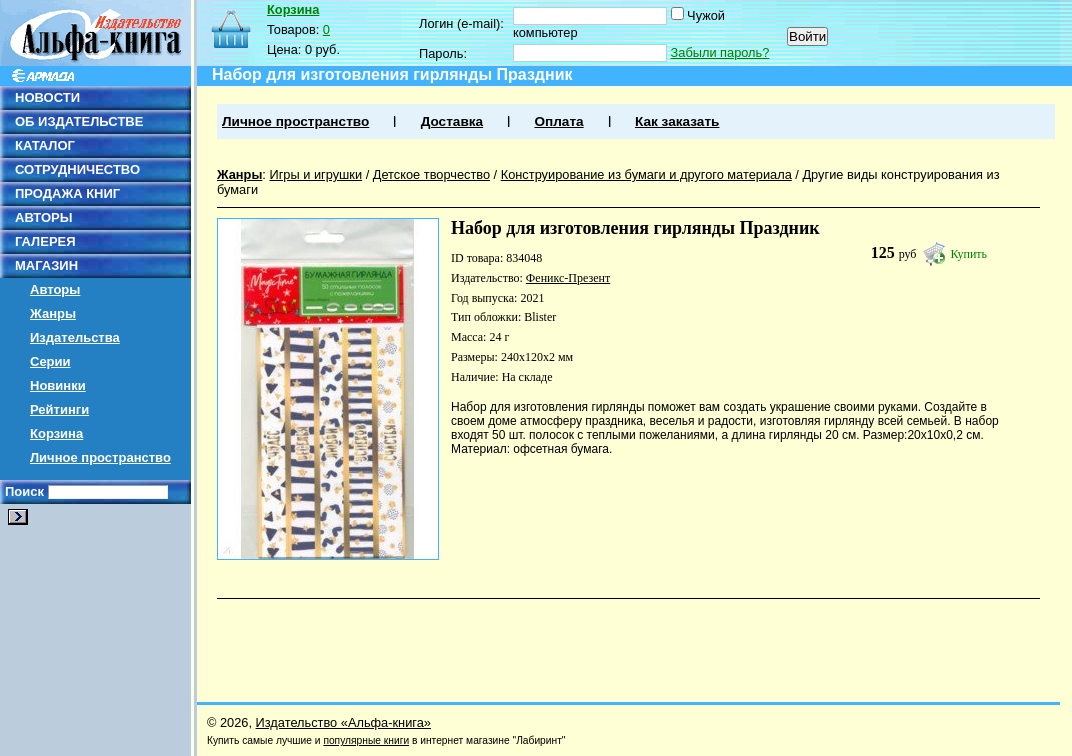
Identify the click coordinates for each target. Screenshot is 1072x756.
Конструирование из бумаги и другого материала (646, 174)
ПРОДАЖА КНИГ (67, 193)
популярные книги (366, 740)
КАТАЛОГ (45, 145)
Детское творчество (431, 174)
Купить (968, 254)
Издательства (75, 337)
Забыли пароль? (720, 52)
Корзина (56, 433)
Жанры (53, 313)
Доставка (452, 121)
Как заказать (677, 121)
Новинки (58, 385)
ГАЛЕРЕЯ (45, 241)
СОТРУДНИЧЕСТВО (77, 169)
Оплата (558, 121)
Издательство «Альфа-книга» (343, 722)
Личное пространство (100, 457)
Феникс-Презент (568, 278)
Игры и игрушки (315, 174)
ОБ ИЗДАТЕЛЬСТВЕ (79, 121)
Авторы (55, 289)
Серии (50, 361)
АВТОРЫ (43, 217)
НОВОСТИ (47, 97)
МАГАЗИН (46, 265)
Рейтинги (59, 409)
